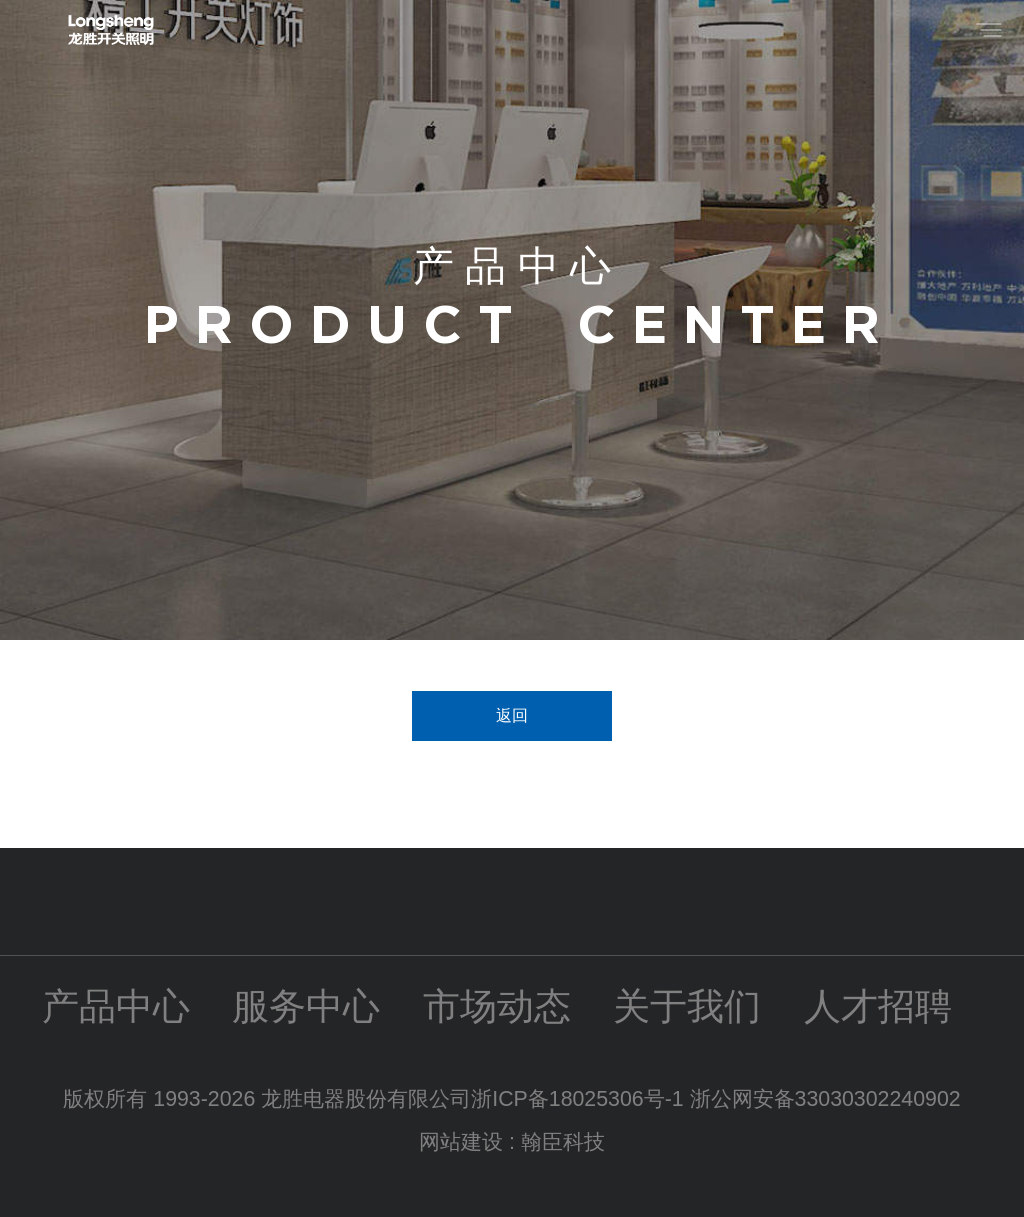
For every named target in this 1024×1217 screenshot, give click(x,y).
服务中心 (306, 1006)
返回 (512, 715)
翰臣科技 (563, 1142)
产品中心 (116, 1006)
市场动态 (497, 1006)
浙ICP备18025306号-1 (580, 1099)
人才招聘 (878, 1006)
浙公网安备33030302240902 (825, 1099)
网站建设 (461, 1142)
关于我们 (687, 1006)
